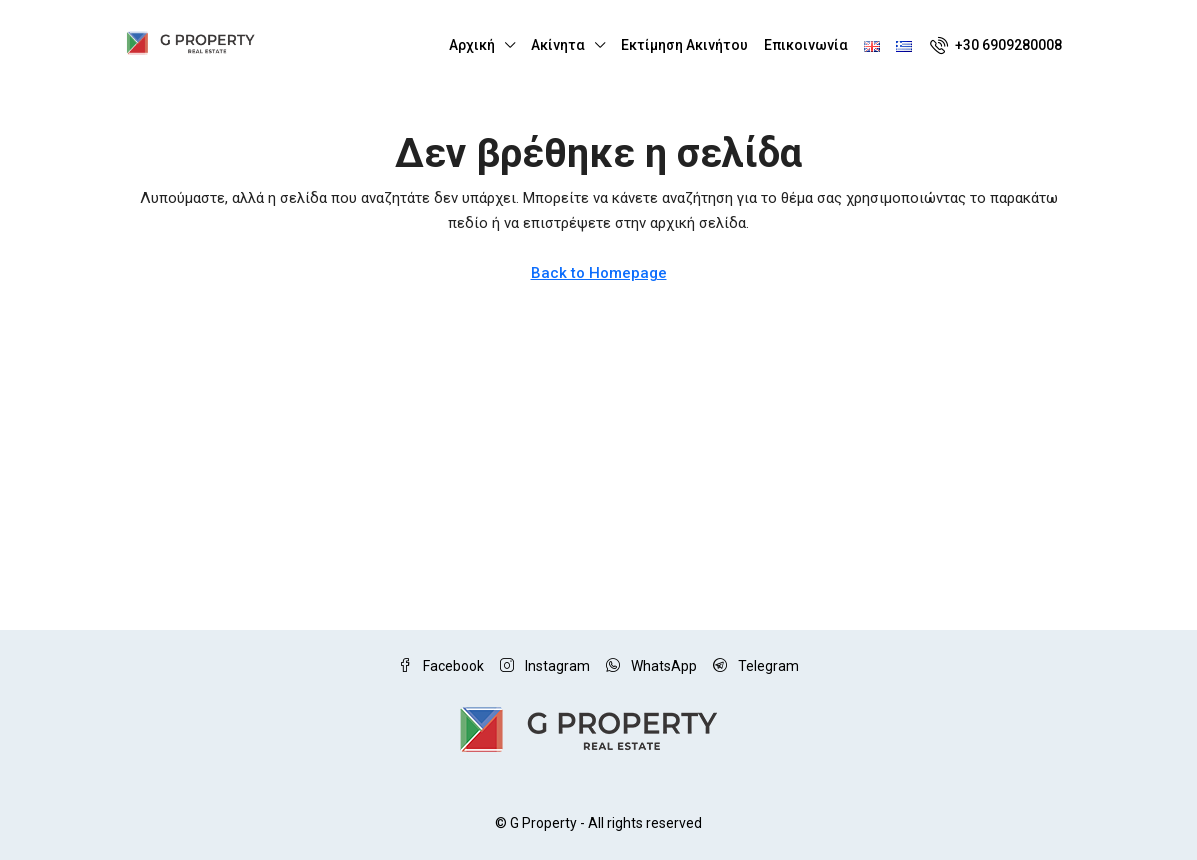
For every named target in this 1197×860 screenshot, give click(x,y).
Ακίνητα (558, 45)
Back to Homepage (599, 273)
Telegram (756, 666)
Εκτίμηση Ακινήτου (684, 45)
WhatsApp (651, 666)
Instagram (545, 666)
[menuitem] (996, 45)
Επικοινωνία (806, 45)
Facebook (441, 666)
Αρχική (472, 45)
